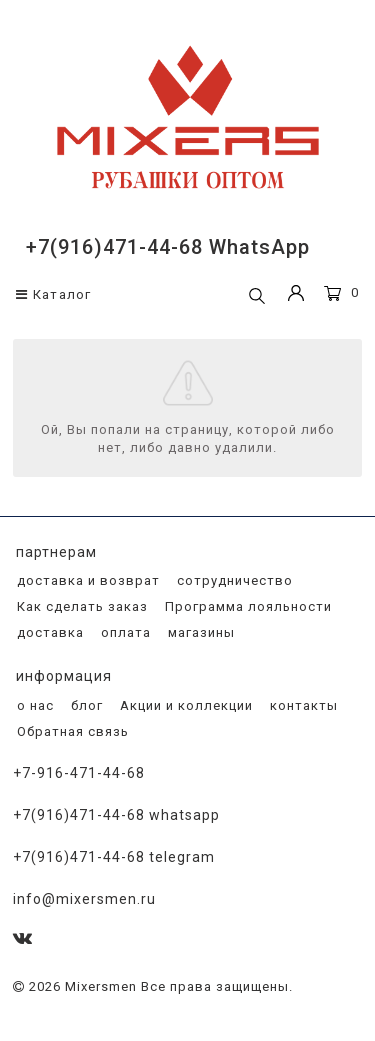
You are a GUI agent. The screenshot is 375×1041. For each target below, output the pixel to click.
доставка (48, 632)
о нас (33, 705)
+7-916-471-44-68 (79, 773)
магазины (199, 632)
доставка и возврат (86, 580)
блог (85, 705)
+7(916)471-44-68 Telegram (114, 857)
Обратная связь (71, 731)
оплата (124, 632)
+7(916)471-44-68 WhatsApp (168, 247)
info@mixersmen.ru (84, 899)
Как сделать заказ (80, 606)
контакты (302, 705)
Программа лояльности (246, 606)
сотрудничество (233, 580)
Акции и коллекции (184, 705)
